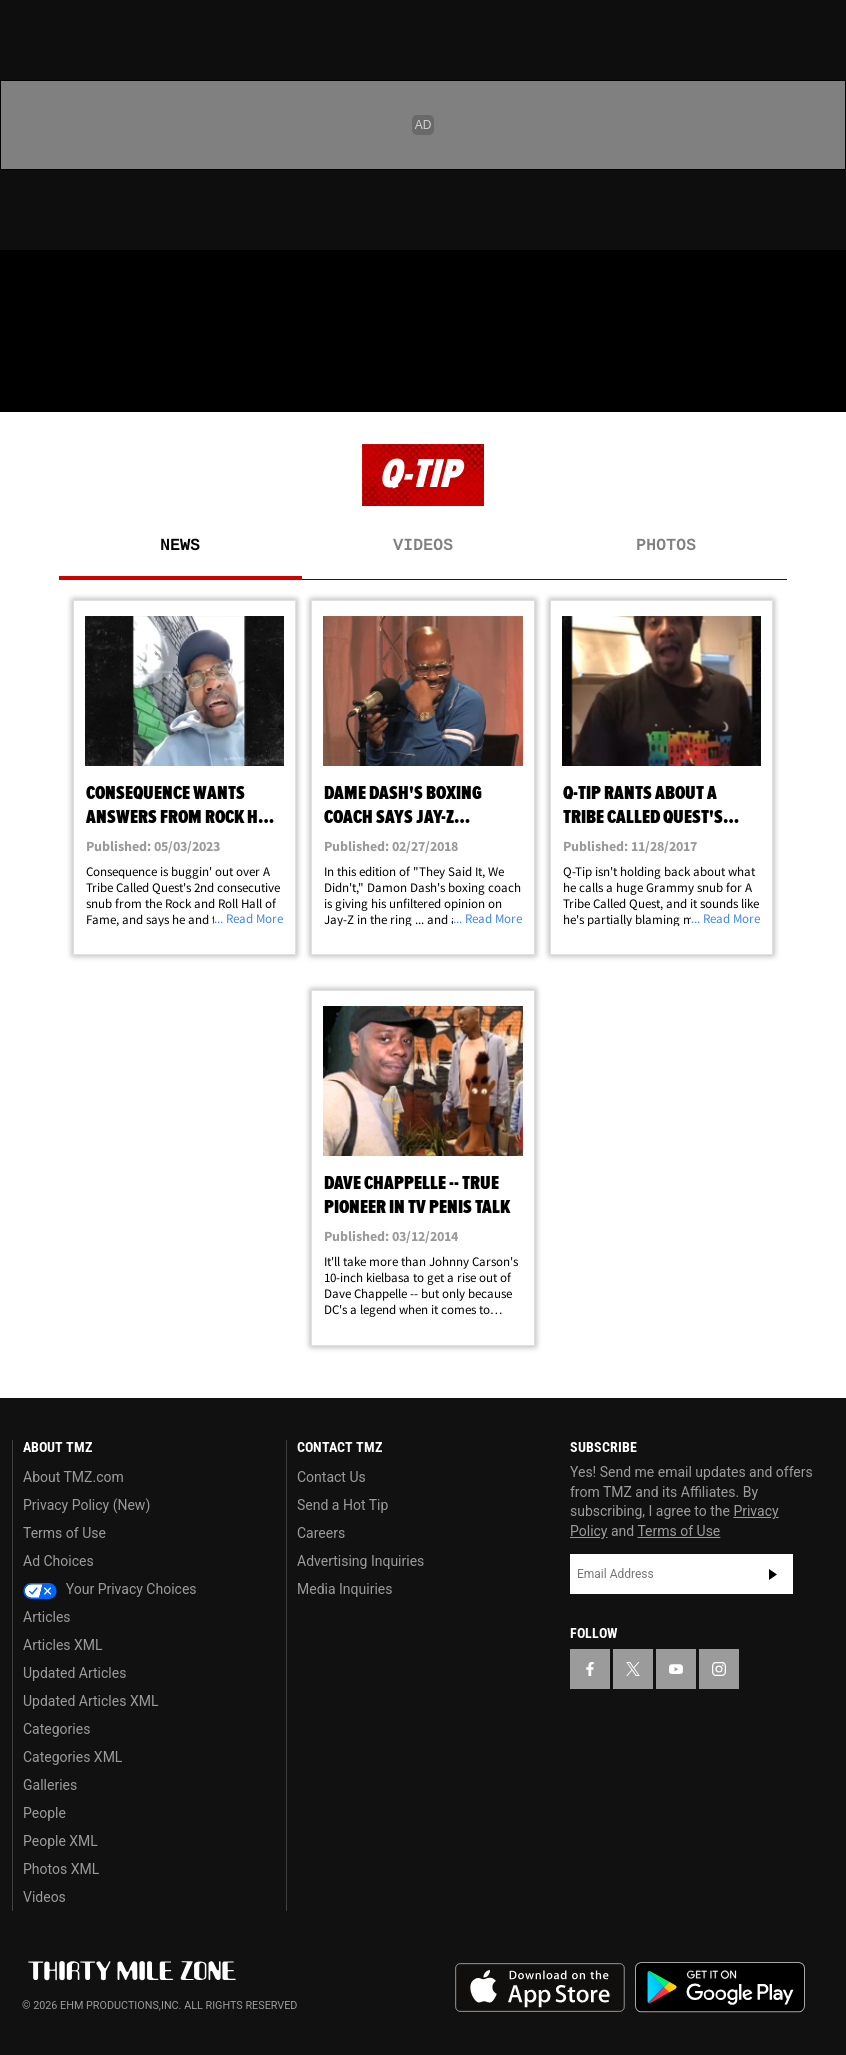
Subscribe (773, 1574)
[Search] (818, 384)
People (44, 1813)
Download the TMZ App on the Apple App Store (540, 1988)
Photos (666, 546)
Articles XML (63, 1645)
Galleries (50, 1785)
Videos (423, 546)
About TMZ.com (73, 1477)
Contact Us (331, 1477)
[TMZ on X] (80, 282)
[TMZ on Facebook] (32, 282)
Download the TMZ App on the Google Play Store (720, 1987)
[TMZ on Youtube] (128, 282)
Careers (321, 1533)
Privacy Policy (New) (86, 1505)
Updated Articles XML (90, 1701)
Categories (56, 1729)
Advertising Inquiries (360, 1561)
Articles (47, 1617)
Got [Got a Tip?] (66, 335)
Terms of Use (64, 1533)
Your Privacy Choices (110, 1589)
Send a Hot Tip (342, 1505)
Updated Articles (74, 1673)
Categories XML (72, 1757)
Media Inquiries (344, 1589)
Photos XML (61, 1869)
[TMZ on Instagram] (176, 282)
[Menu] (28, 384)
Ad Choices (58, 1561)
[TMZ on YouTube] (676, 1669)
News (180, 546)
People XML (60, 1841)
